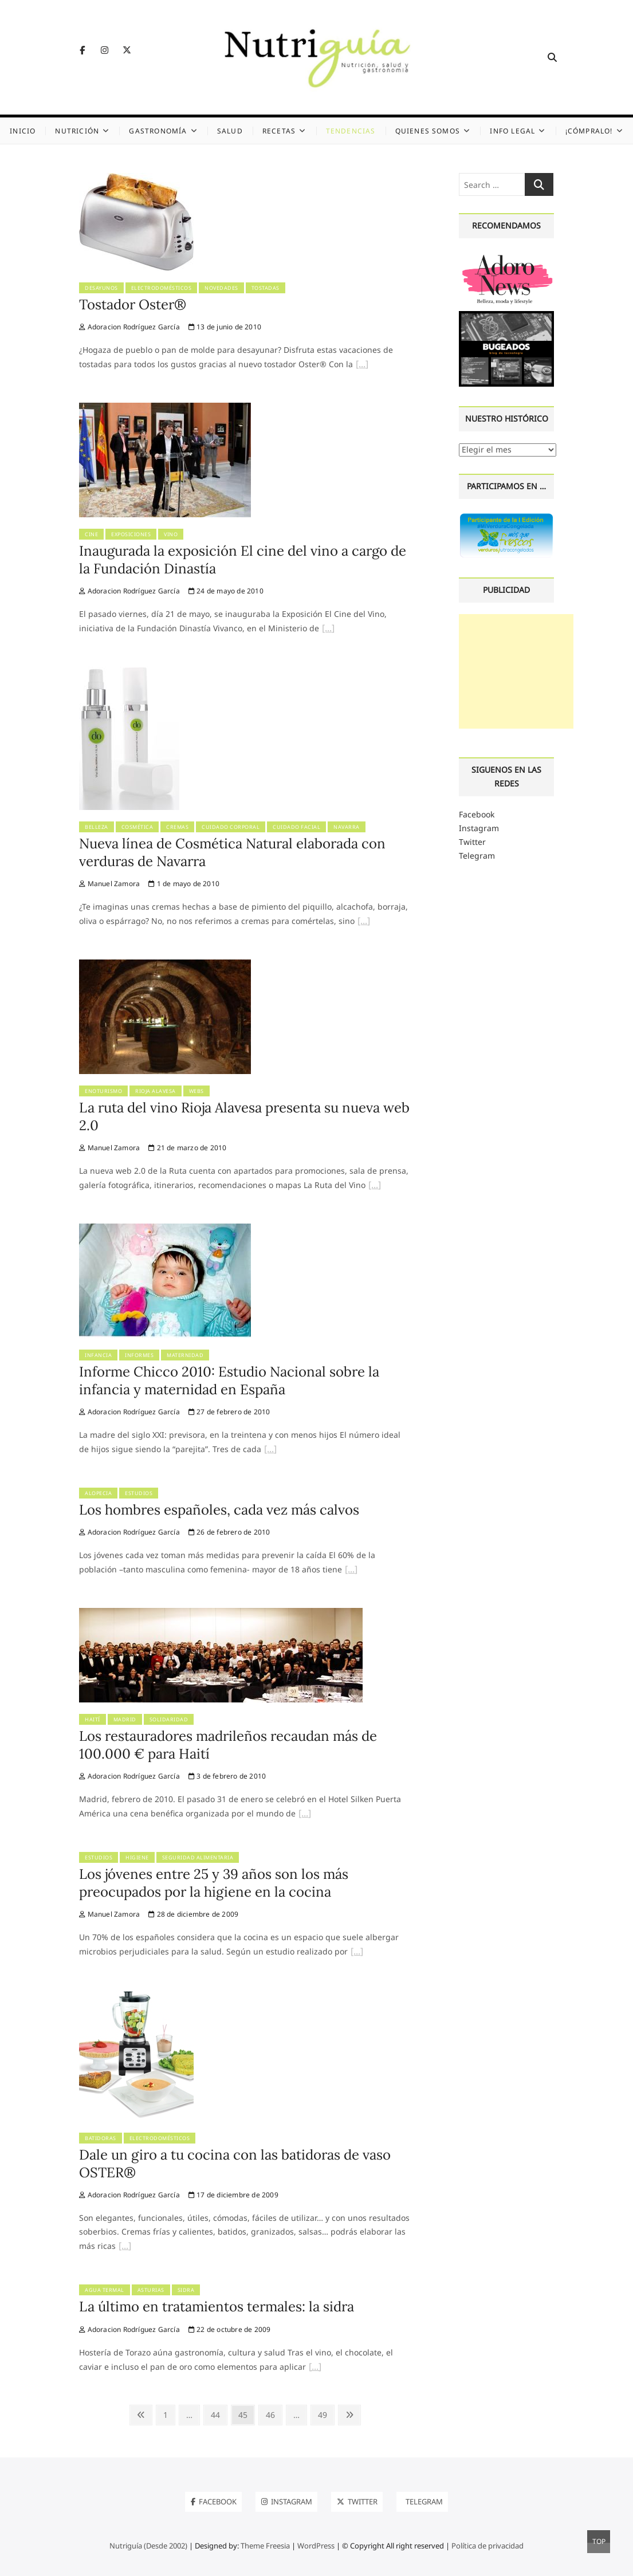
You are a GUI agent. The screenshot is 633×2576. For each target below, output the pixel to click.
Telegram (477, 855)
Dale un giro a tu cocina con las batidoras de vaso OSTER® (235, 2163)
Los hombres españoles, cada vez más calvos (219, 1510)
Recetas (279, 131)
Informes (139, 1355)
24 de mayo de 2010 (226, 591)
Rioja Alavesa (155, 1091)
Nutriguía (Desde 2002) (148, 2545)
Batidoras (100, 2138)
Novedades (221, 288)
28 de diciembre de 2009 (193, 1914)
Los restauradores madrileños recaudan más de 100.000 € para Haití (228, 1744)
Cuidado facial (296, 827)
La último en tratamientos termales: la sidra (216, 2306)
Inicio (23, 131)
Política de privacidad (487, 2545)
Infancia (98, 1355)
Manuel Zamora (109, 883)
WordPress (316, 2545)
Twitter (472, 841)
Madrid (124, 1719)
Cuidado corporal (231, 827)
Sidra (186, 2290)
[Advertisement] (516, 671)
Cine (91, 534)
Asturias (150, 2290)
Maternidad (185, 1355)
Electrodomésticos (161, 288)
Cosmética (137, 827)
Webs (196, 1091)
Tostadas (265, 288)
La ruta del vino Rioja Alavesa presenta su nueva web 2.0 (244, 1116)
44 (218, 2414)
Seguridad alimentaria (198, 1857)
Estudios (138, 1493)
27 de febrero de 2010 (229, 1412)
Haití (92, 1719)
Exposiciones (131, 534)
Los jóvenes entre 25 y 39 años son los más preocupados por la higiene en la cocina (213, 1882)
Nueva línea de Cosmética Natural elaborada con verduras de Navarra (232, 852)
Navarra (346, 827)
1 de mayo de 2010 (183, 883)
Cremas (177, 827)
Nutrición (77, 131)
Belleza (96, 827)
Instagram (479, 828)
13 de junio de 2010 (224, 327)
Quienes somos (428, 131)
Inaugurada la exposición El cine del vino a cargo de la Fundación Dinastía (242, 559)
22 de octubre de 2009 (229, 2329)
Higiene (137, 1857)
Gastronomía (158, 131)
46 (273, 2414)
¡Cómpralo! (589, 131)
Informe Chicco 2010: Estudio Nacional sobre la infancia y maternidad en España (229, 1380)
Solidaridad (169, 1719)
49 (325, 2414)
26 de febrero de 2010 (229, 1532)
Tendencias (351, 131)
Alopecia (98, 1493)
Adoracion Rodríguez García (129, 327)
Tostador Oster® (132, 304)
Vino (171, 534)
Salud (230, 131)
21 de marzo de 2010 (187, 1148)
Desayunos (101, 288)
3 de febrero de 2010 (227, 1776)
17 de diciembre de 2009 (233, 2195)
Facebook (476, 814)
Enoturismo (103, 1091)
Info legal (512, 131)
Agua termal (104, 2290)
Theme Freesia (265, 2545)
